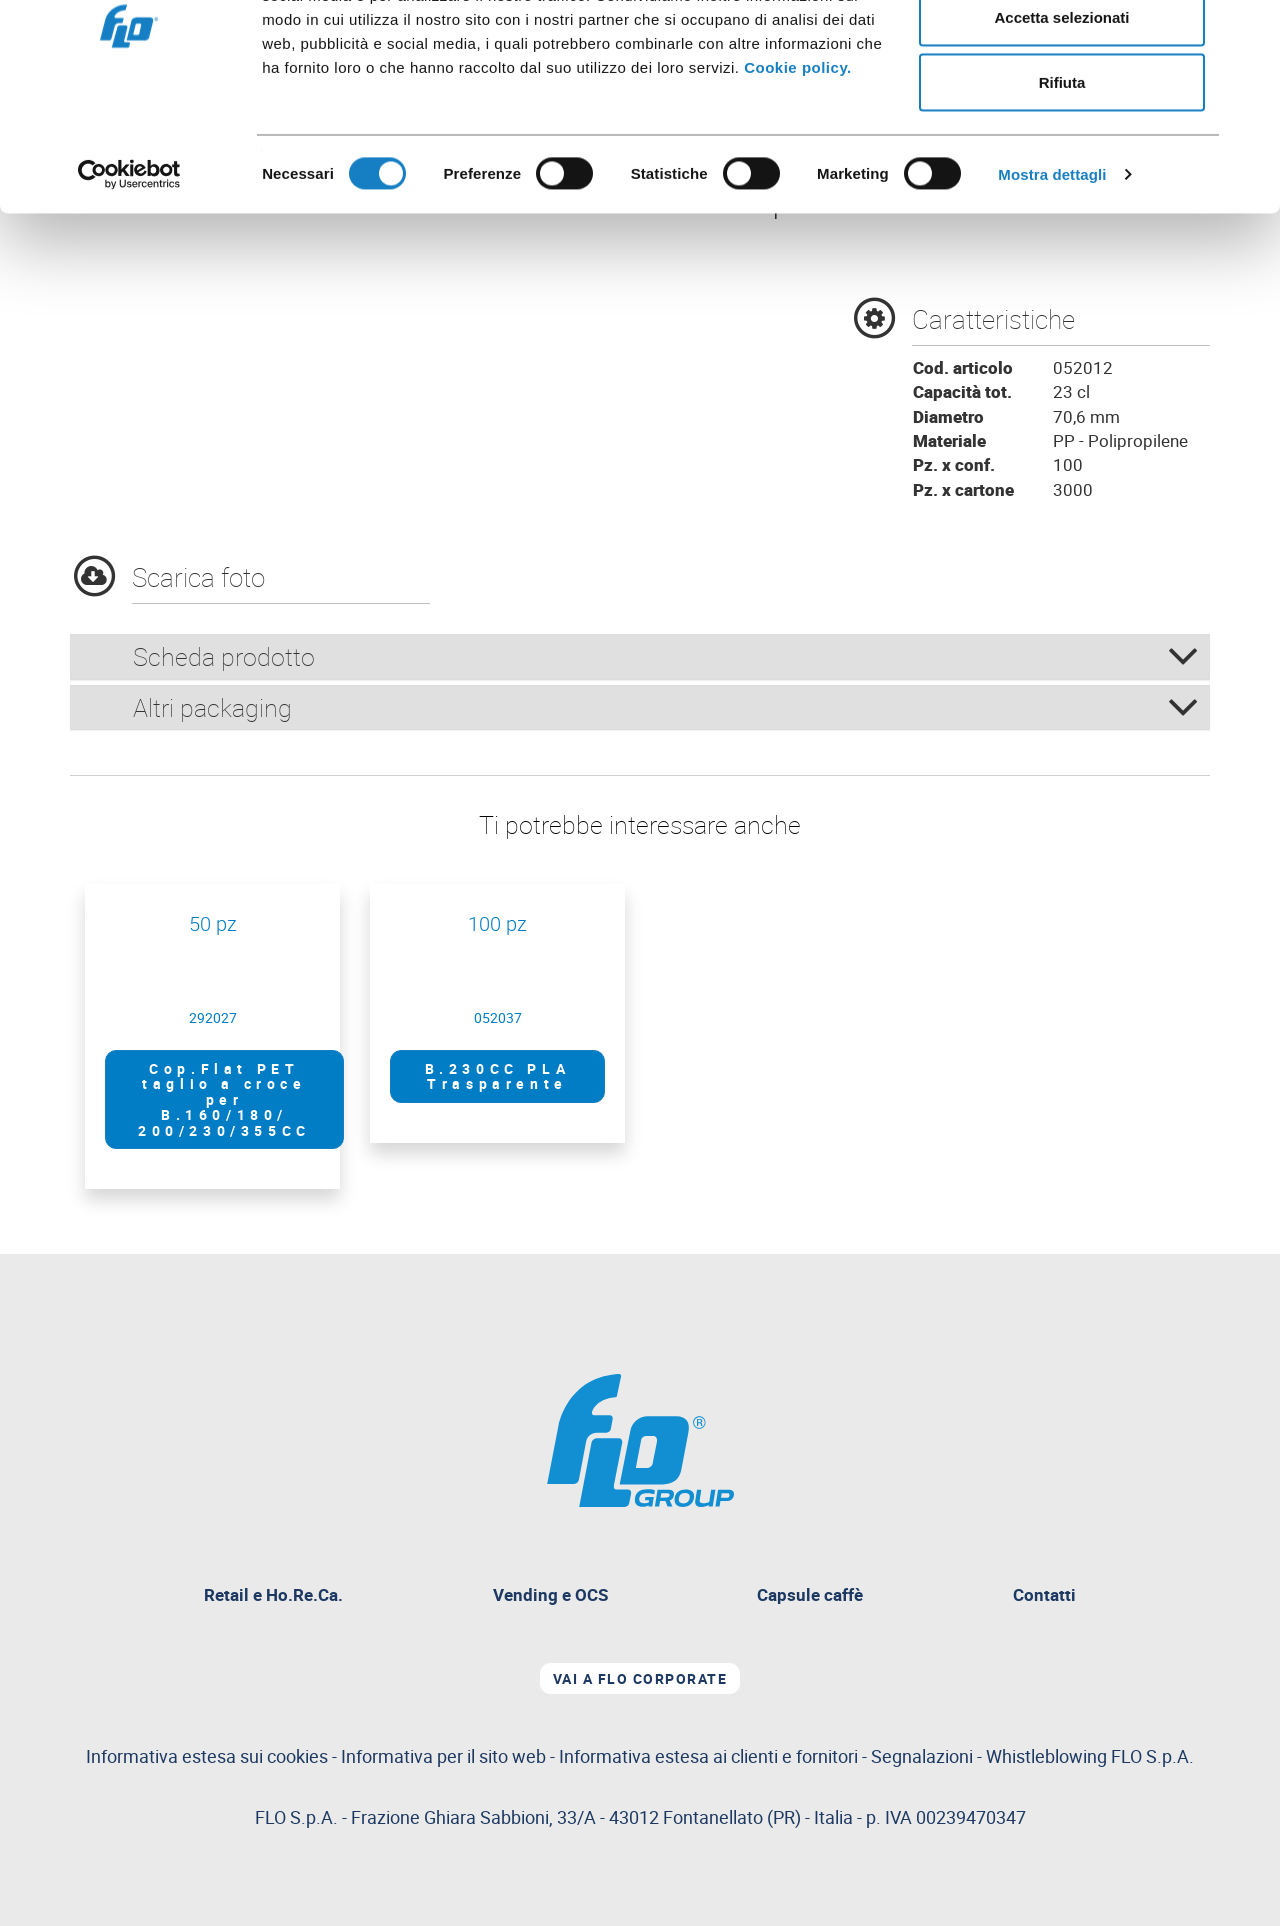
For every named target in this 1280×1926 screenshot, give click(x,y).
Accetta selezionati (1061, 118)
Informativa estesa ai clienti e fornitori (708, 1756)
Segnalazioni (1032, 1756)
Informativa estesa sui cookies (207, 1756)
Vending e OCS (550, 1594)
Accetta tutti (1062, 52)
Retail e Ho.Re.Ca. (281, 1597)
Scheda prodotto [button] (666, 656)
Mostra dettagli (1052, 275)
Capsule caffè (810, 1594)
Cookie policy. (798, 168)
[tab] (640, 657)
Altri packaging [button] (666, 707)
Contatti (1044, 1594)
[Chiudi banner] (1249, 31)
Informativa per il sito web (443, 1756)
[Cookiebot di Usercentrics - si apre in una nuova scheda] (129, 276)
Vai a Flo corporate (640, 1678)
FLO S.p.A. (1152, 1756)
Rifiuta (1062, 183)
